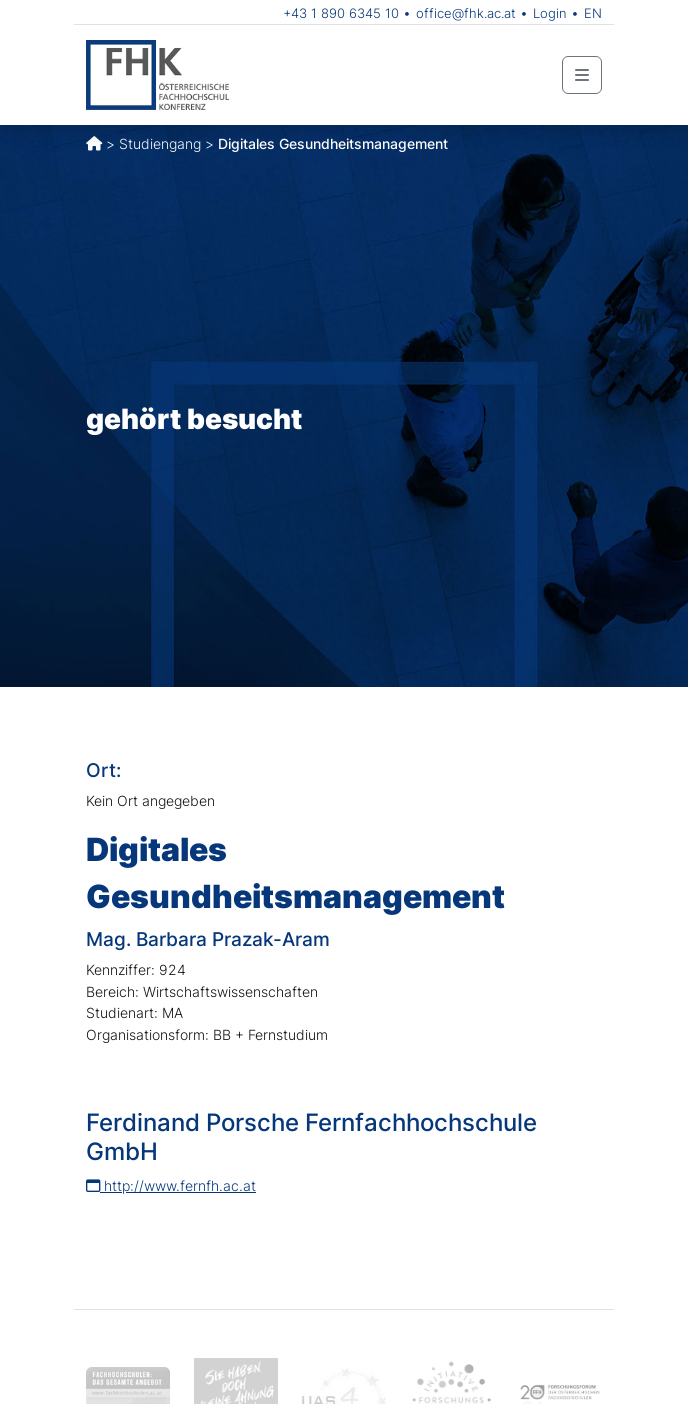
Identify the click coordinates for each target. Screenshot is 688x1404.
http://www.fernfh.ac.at (171, 1185)
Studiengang (160, 143)
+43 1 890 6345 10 (341, 13)
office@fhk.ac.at (466, 13)
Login (550, 13)
